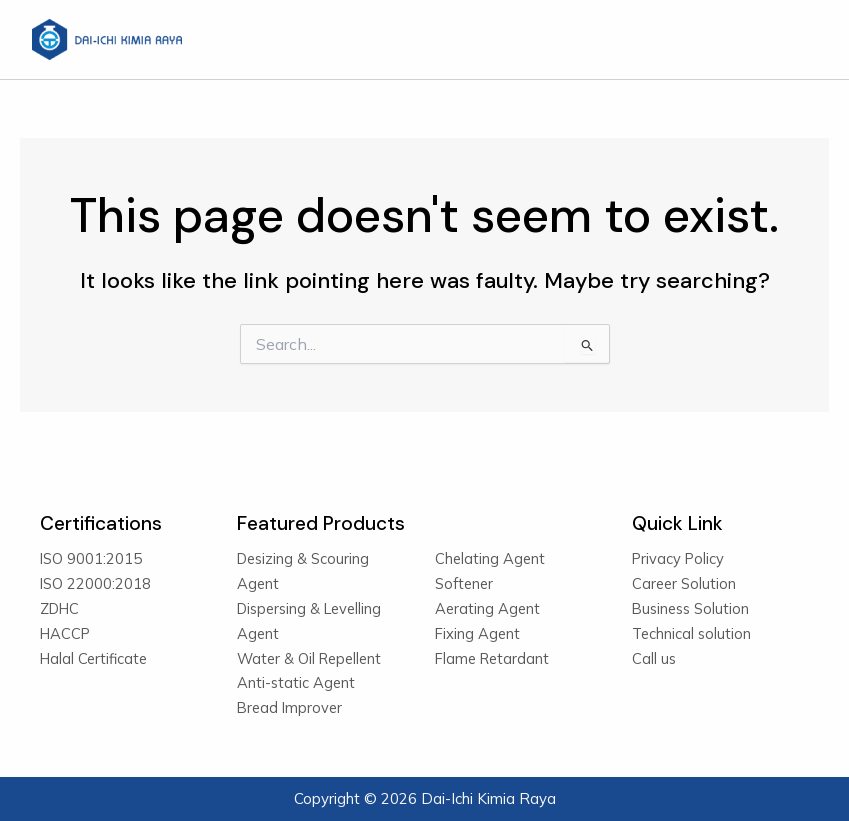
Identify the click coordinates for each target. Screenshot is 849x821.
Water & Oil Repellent (309, 658)
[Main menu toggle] (795, 40)
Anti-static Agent (296, 682)
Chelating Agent (490, 558)
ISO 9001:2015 (91, 558)
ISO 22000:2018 (95, 583)
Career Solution (684, 583)
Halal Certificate (93, 658)
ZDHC (59, 608)
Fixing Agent (477, 633)
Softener (464, 583)
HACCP (65, 633)
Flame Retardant (492, 658)
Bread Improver (289, 707)
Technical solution (691, 633)
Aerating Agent (487, 608)
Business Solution (690, 608)
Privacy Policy (678, 558)
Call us (654, 658)
